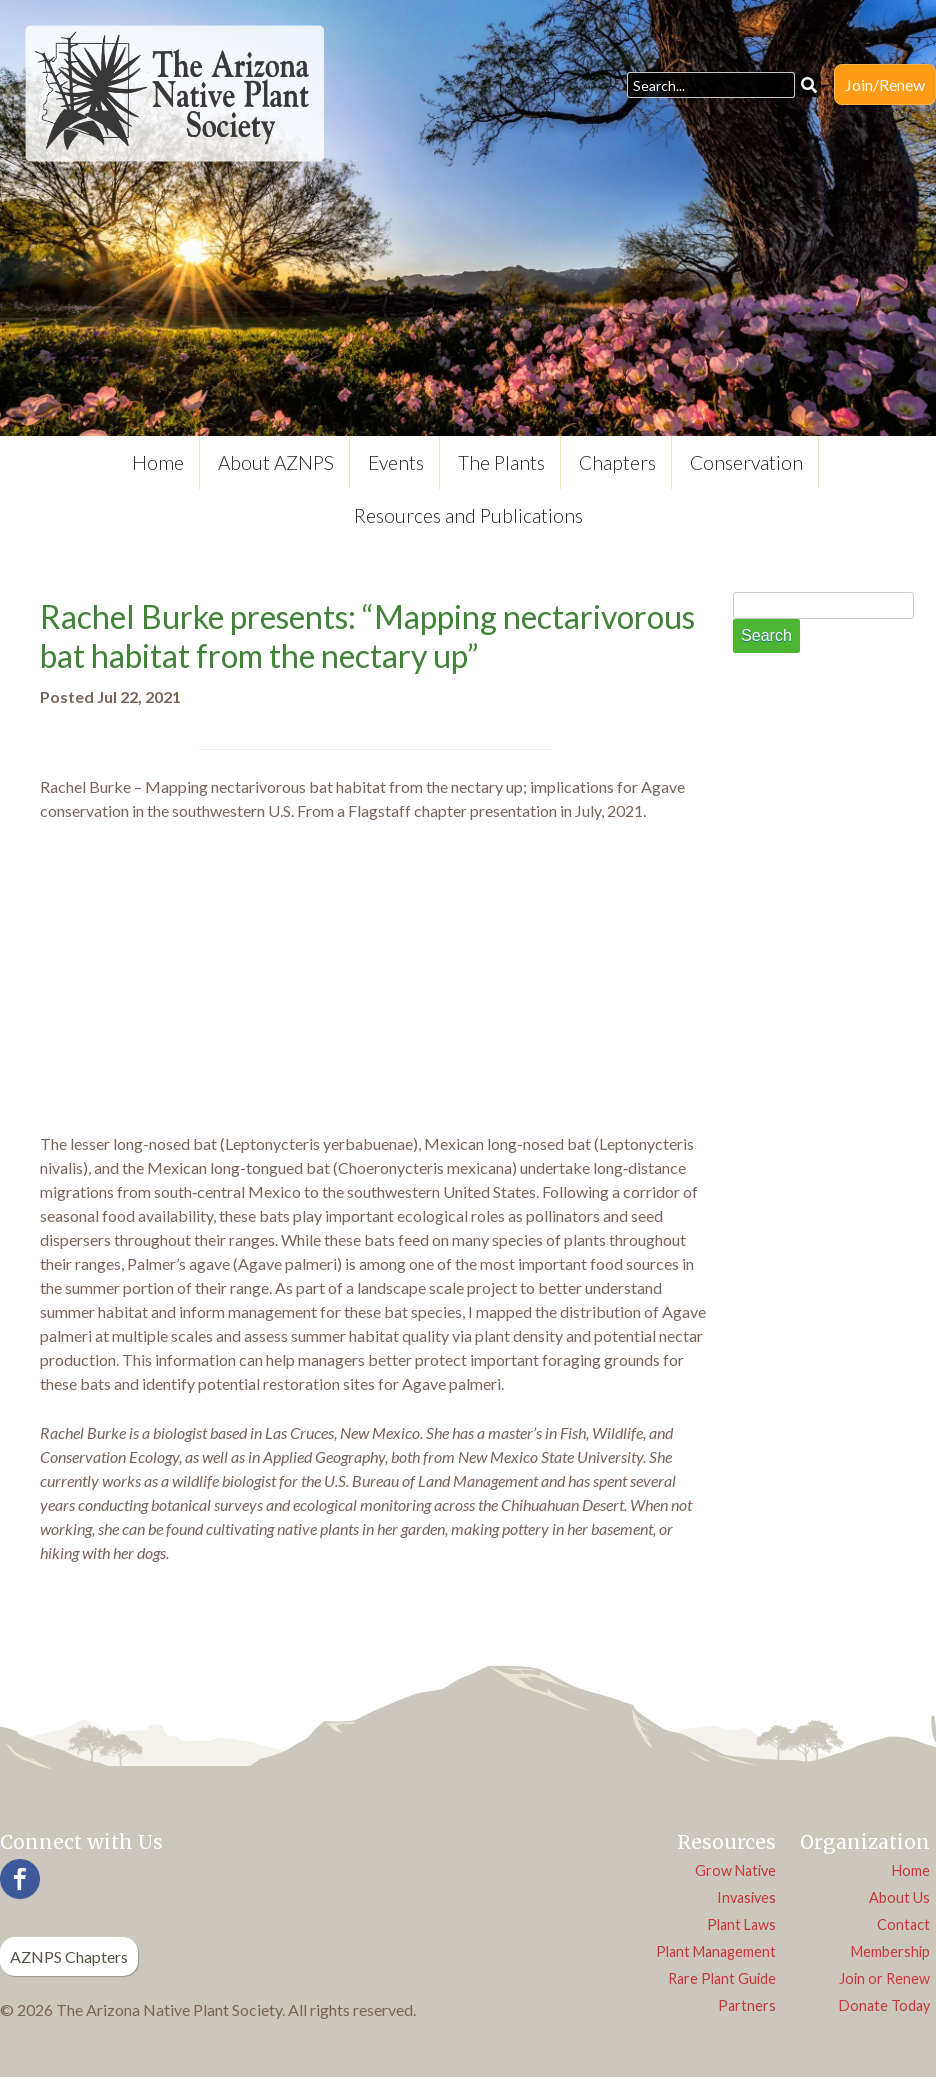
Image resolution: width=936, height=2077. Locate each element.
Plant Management (716, 1951)
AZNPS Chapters (69, 1956)
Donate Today (884, 2005)
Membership (890, 1951)
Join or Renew (884, 1978)
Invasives (746, 1897)
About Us (899, 1897)
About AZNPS (276, 462)
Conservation (746, 462)
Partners (747, 2005)
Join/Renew (885, 84)
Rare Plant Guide (722, 1978)
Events (396, 462)
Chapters (617, 462)
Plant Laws (741, 1924)
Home (158, 462)
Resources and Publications (468, 515)
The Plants (501, 462)
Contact (903, 1924)
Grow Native (735, 1870)
